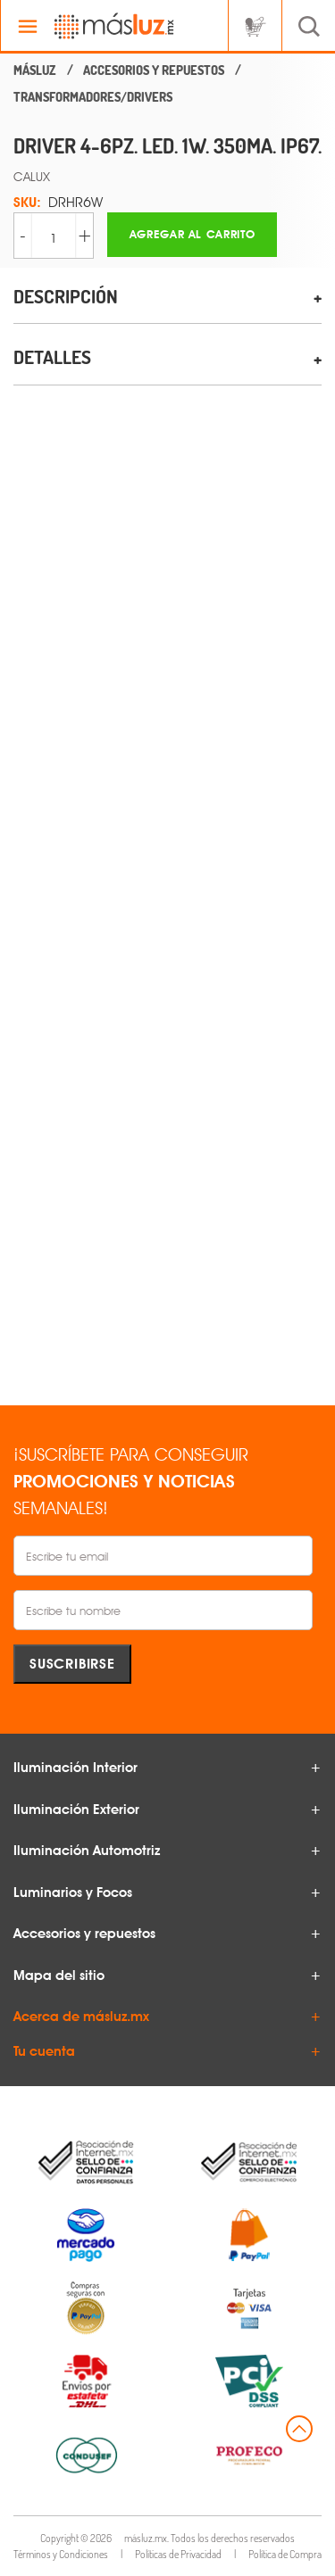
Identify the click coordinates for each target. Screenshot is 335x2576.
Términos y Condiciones (60, 2554)
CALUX (31, 176)
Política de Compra (285, 2554)
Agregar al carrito (192, 234)
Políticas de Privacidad (178, 2554)
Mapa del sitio (59, 1975)
